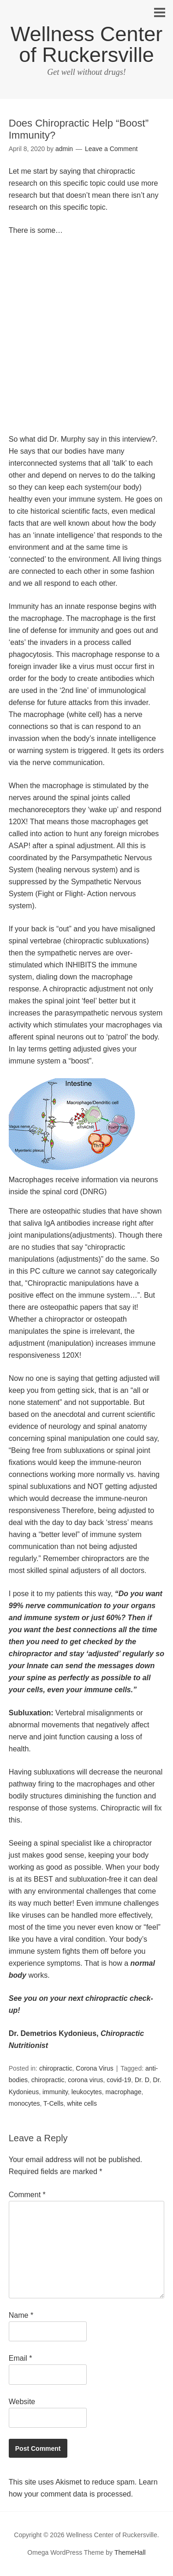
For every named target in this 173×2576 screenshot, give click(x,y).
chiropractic (55, 2068)
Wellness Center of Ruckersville (86, 44)
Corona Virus (94, 2068)
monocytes (24, 2103)
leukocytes (87, 2092)
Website (22, 2402)
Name (21, 2315)
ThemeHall (130, 2552)
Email (20, 2358)
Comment (27, 2195)
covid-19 (119, 2080)
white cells (82, 2103)
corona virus (85, 2080)
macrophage (124, 2092)
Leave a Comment (111, 148)
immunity (55, 2092)
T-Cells (53, 2103)
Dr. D (142, 2080)
